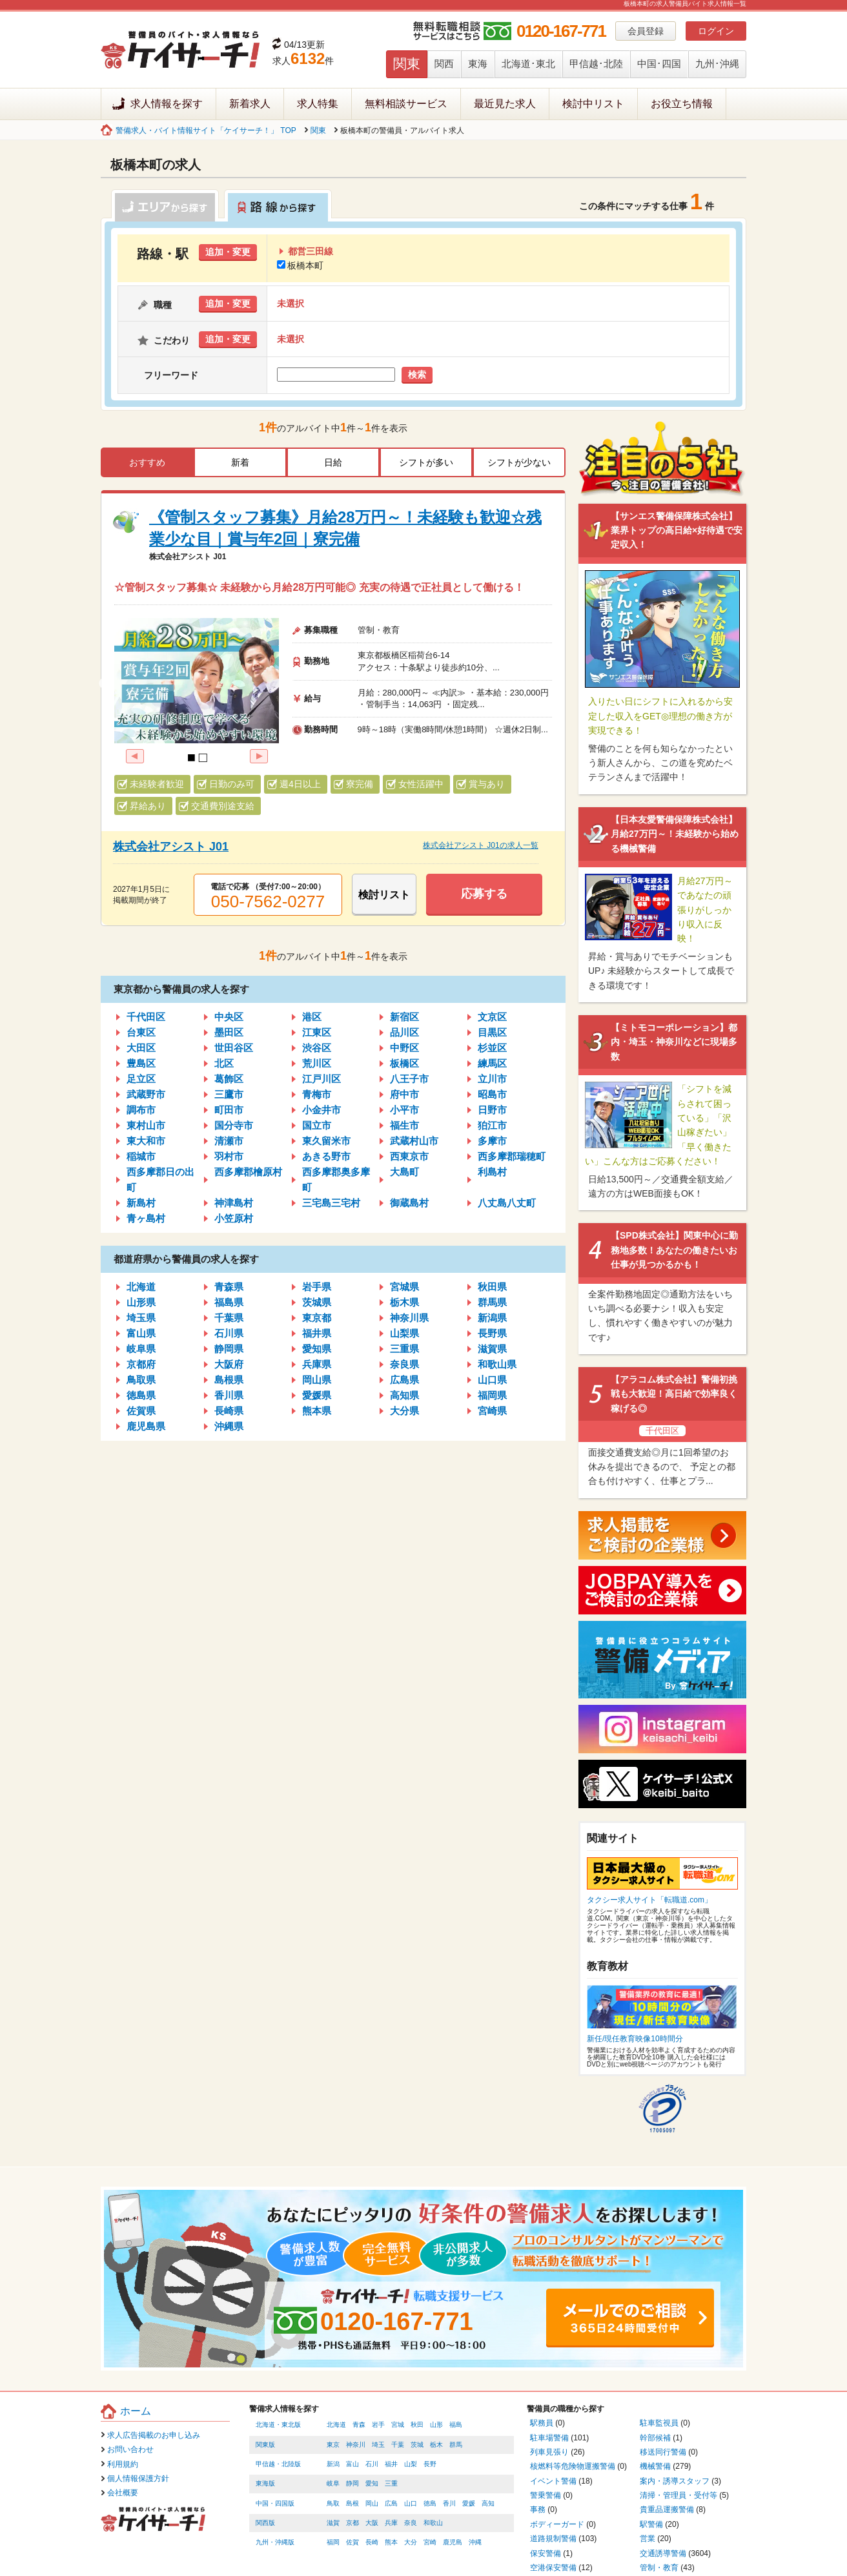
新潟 (333, 2464)
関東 (406, 63)
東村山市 (146, 1125)
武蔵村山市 (414, 1140)
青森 (358, 2424)
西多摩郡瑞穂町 (512, 1156)
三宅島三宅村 (331, 1202)
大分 (410, 2542)
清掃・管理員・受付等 (678, 2495)
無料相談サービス (406, 103)
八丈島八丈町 (507, 1202)
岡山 (371, 2503)
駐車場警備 (549, 2437)
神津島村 (233, 1202)
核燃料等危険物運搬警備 (572, 2466)
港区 (311, 1016)
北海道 (141, 1286)
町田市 (228, 1109)
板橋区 (404, 1063)
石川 (371, 2464)
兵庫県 (316, 1364)
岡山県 (316, 1379)
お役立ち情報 (682, 103)
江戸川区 (321, 1078)
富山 (352, 2464)
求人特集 (317, 103)
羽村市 (228, 1156)
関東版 (265, 2444)
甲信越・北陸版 (278, 2464)
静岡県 (228, 1348)
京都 (352, 2522)
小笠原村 (233, 1218)
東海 (477, 63)
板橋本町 (300, 265)
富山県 (141, 1333)
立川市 (492, 1078)
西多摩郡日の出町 (160, 1179)
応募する (484, 893)
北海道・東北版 (278, 2424)
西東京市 (409, 1156)
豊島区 (141, 1063)
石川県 (228, 1333)
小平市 (404, 1109)
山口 (410, 2503)
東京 (333, 2444)
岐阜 (333, 2483)
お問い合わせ (130, 2449)
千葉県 (228, 1317)
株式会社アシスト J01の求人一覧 (480, 845)
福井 (391, 2464)
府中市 (404, 1094)
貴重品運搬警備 (667, 2509)
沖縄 (475, 2542)
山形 (436, 2424)
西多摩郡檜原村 (248, 1171)
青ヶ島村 (146, 1218)
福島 (455, 2424)
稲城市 (141, 1156)
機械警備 (655, 2466)
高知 (488, 2503)
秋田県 (492, 1286)
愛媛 (468, 2503)
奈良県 (404, 1364)
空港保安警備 (553, 2567)
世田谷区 (233, 1047)
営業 (647, 2538)
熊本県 (316, 1410)
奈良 (410, 2522)
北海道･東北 (528, 63)
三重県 (404, 1348)
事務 (538, 2509)
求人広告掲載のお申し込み (153, 2435)
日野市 (492, 1109)
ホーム (135, 2411)
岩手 (378, 2424)
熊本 (391, 2542)
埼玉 (378, 2444)
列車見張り (549, 2452)
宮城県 (404, 1286)
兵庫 (391, 2522)
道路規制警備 (553, 2538)
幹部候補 (655, 2437)
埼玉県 (141, 1317)
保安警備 (545, 2553)
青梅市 (316, 1094)
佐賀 (352, 2542)
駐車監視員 (659, 2422)
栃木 (436, 2444)
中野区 (404, 1047)
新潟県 (492, 1317)
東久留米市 (326, 1140)
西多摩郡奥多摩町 (336, 1179)
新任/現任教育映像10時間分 (635, 2038)
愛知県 (316, 1348)
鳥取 (333, 2503)
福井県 (316, 1333)
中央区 (228, 1016)
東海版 (265, 2483)
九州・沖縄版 (275, 2542)
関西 (444, 63)
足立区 (141, 1078)
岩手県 (316, 1286)
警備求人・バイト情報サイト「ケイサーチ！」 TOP (206, 130)
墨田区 (228, 1032)
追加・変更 (227, 252)
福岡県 (492, 1395)
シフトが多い (426, 462)
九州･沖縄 (717, 63)
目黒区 (492, 1032)
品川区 (404, 1032)
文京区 (492, 1016)
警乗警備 (545, 2495)
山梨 (410, 2464)
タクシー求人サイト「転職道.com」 (649, 1899)
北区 (224, 1063)
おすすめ (147, 462)
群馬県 (492, 1302)
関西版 (265, 2522)
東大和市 (146, 1140)
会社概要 (122, 2492)
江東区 (316, 1032)
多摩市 (492, 1140)
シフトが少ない (519, 462)
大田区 (141, 1047)
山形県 (141, 1302)
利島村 (492, 1171)
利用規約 (122, 2464)
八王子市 (409, 1078)
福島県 (228, 1302)
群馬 (455, 2444)
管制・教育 (659, 2567)
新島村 (141, 1202)
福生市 (404, 1125)
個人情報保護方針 (138, 2478)
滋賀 (333, 2522)
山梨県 (404, 1333)
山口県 (492, 1379)
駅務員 (541, 2422)
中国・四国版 (275, 2503)
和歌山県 (497, 1364)
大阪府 (228, 1364)
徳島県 (141, 1395)
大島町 (404, 1171)
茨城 (417, 2444)
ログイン (716, 31)
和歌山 (433, 2522)
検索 (417, 374)
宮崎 (430, 2542)
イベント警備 (553, 2481)
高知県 (404, 1395)
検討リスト (384, 894)
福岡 (333, 2542)
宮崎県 (492, 1410)
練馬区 (492, 1063)
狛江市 (492, 1125)
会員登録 (646, 31)
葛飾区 (228, 1078)
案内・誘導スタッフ (674, 2481)
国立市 (316, 1125)
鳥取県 (141, 1379)
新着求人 (249, 103)
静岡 (352, 2483)
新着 (240, 462)
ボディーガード (557, 2524)
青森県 (228, 1286)
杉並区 (492, 1047)
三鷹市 (228, 1094)
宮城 (397, 2424)
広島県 (404, 1379)
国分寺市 (233, 1125)
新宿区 (404, 1016)
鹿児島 (452, 2542)
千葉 (397, 2444)
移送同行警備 (663, 2452)
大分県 (404, 1410)
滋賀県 (492, 1348)
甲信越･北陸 (596, 63)
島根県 (228, 1379)
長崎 (371, 2542)
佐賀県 (141, 1410)
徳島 (430, 2503)
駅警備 (651, 2524)
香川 (449, 2503)
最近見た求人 (505, 103)
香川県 (228, 1395)
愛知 (371, 2483)
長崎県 (228, 1410)
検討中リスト (593, 103)
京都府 (141, 1364)
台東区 (141, 1032)
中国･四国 (659, 63)
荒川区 (316, 1063)
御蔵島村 (409, 1202)
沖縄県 (228, 1426)
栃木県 (404, 1302)
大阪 (371, 2522)
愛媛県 (316, 1395)
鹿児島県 (146, 1426)
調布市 (141, 1109)
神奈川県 (409, 1317)
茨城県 (316, 1302)
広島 (391, 2503)
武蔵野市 (146, 1094)
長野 (430, 2464)
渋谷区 (316, 1047)
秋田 (417, 2424)
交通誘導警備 (663, 2553)
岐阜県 (141, 1348)
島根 (352, 2503)
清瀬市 (228, 1140)
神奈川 (355, 2444)
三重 (391, 2483)
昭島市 (492, 1094)
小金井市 (321, 1109)
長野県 (492, 1333)
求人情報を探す (166, 103)
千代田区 (146, 1016)
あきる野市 (326, 1156)
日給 (333, 462)
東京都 (316, 1317)
